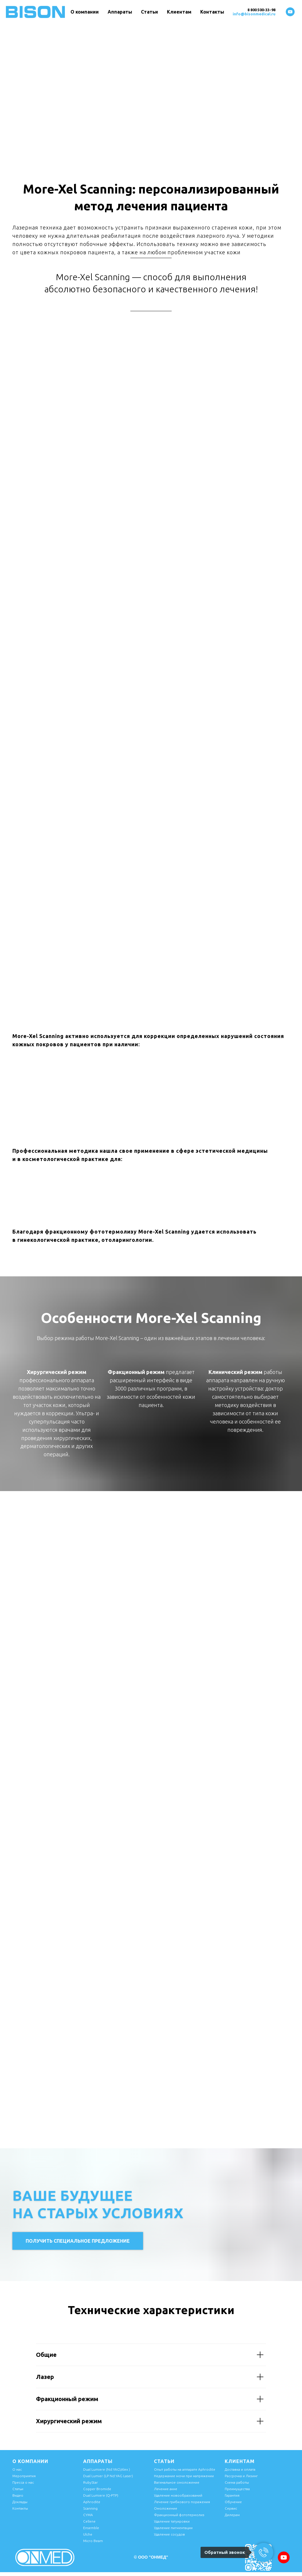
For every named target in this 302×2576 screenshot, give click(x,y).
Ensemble (91, 2528)
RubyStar (90, 2482)
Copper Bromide (97, 2489)
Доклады (19, 2502)
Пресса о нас (23, 2482)
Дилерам (232, 2515)
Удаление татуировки (172, 2521)
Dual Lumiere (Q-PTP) (100, 2495)
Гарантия (232, 2495)
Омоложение (165, 2508)
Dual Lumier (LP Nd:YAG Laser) (108, 2476)
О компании (84, 11)
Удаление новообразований (178, 2495)
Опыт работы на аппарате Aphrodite (184, 2469)
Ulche (87, 2534)
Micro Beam (93, 2541)
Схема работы (237, 2482)
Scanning (90, 2508)
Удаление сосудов (169, 2534)
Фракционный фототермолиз (179, 2515)
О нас (17, 2469)
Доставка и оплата (240, 2469)
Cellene (89, 2521)
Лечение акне (165, 2489)
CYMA (88, 2515)
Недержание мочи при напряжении (184, 2476)
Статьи (149, 11)
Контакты (212, 11)
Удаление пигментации (173, 2528)
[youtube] (290, 11)
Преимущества (237, 2489)
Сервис (231, 2508)
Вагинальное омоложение (176, 2482)
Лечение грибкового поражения (182, 2502)
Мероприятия (24, 2476)
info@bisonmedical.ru (254, 14)
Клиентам (179, 11)
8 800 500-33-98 (261, 10)
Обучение (233, 2502)
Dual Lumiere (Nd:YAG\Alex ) (106, 2469)
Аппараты (120, 11)
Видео (17, 2495)
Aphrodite (91, 2502)
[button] (77, 2241)
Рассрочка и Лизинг (241, 2476)
